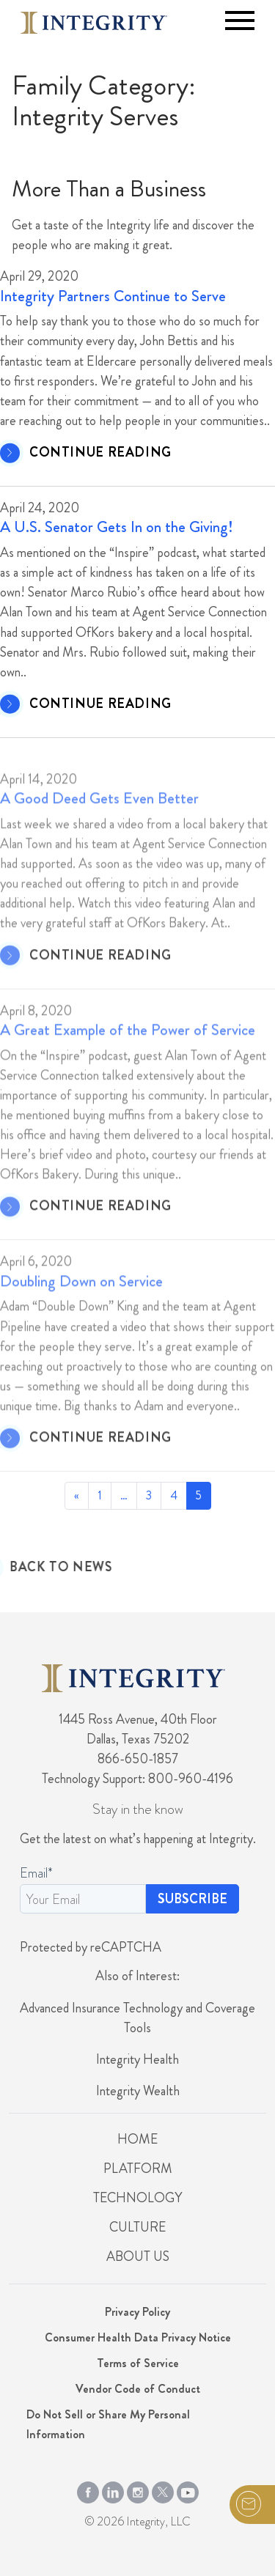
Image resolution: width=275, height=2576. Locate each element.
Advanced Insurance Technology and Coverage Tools (137, 2018)
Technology (137, 2197)
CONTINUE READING (100, 453)
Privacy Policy (137, 2311)
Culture (137, 2227)
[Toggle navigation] (239, 20)
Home (137, 2139)
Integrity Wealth (138, 2090)
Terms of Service (138, 2363)
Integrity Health (137, 2059)
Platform (137, 2168)
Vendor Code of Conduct (138, 2388)
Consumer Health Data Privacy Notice (138, 2337)
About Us (137, 2256)
